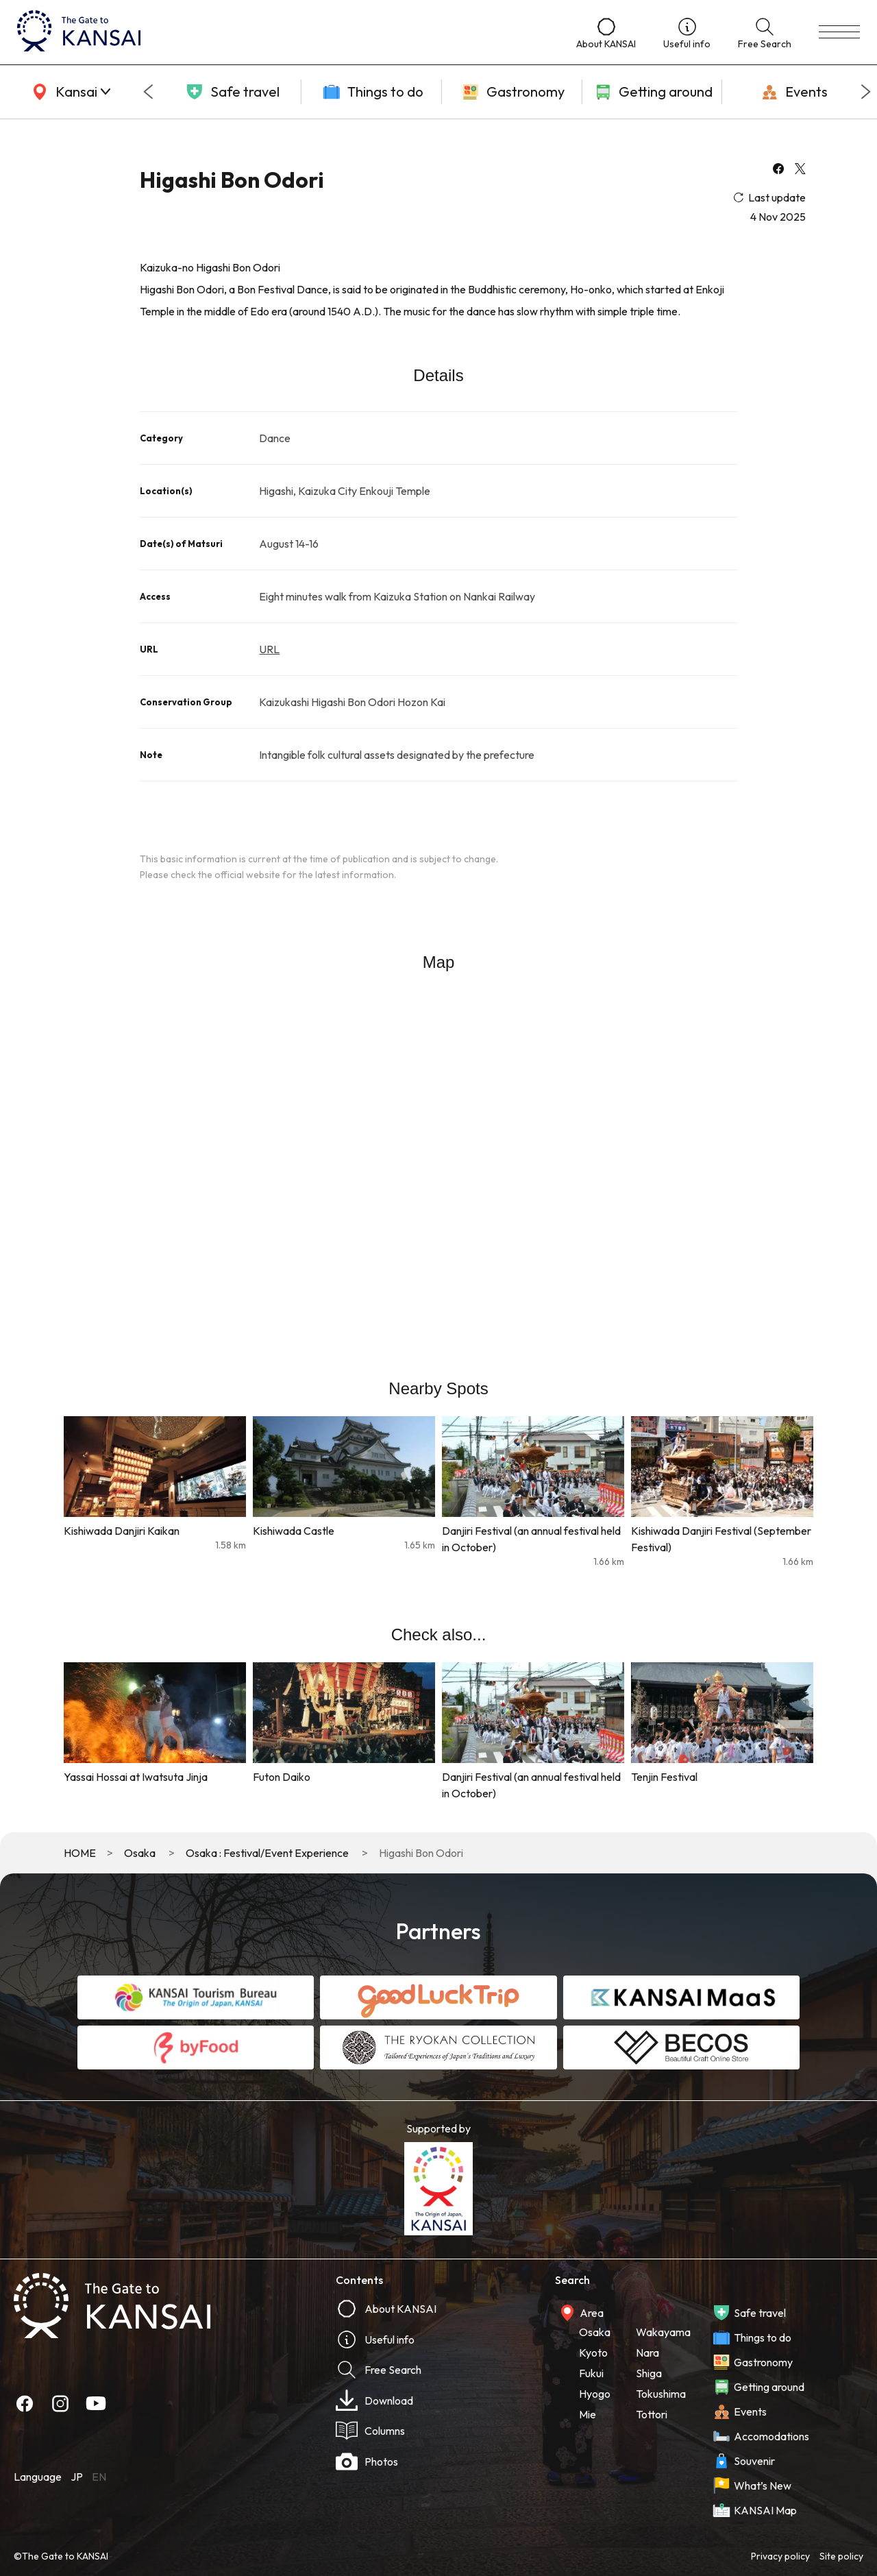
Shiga (649, 2373)
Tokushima (661, 2394)
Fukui (591, 2373)
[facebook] (778, 170)
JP (77, 2476)
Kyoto (593, 2352)
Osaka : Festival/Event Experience (267, 1853)
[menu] (839, 32)
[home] (283, 32)
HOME (80, 1853)
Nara (647, 2352)
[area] (68, 92)
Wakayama (663, 2332)
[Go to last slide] (148, 92)
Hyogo (594, 2394)
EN (99, 2476)
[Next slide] (866, 92)
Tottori (651, 2414)
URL (269, 649)
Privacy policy (780, 2556)
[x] (800, 170)
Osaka (140, 1853)
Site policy (841, 2556)
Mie (587, 2414)
